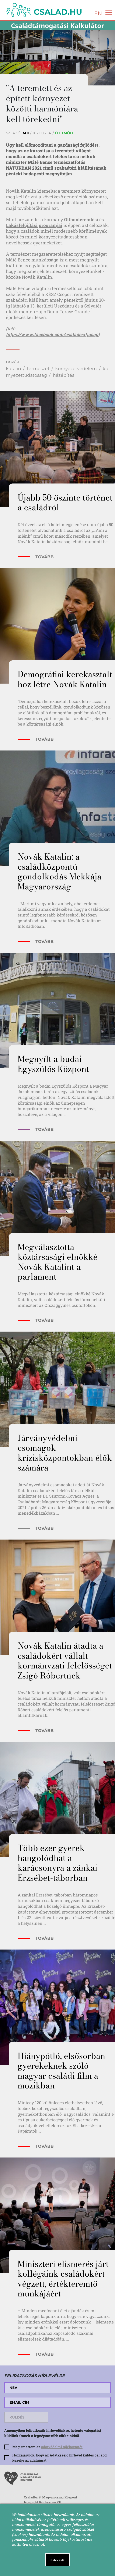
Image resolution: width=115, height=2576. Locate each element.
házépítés (63, 375)
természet (38, 368)
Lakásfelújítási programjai (34, 225)
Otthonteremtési (81, 219)
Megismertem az (47, 2447)
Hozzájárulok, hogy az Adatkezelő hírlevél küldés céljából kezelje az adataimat (59, 2458)
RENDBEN (57, 2560)
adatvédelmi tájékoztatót (62, 2447)
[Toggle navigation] (107, 12)
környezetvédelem (76, 368)
